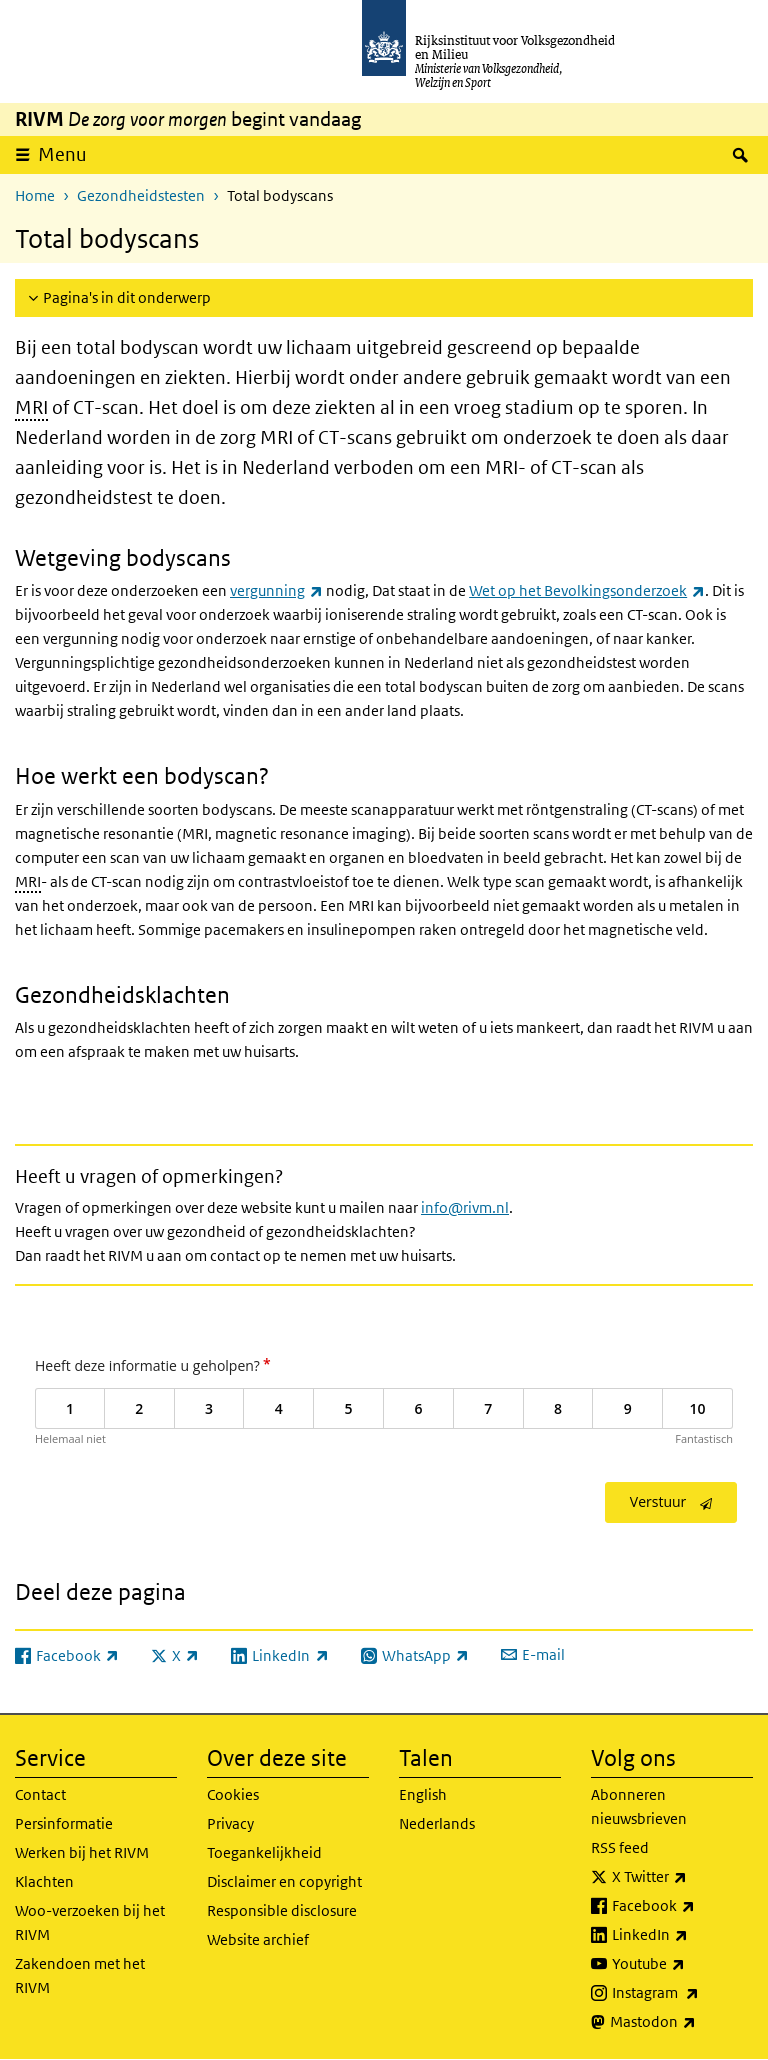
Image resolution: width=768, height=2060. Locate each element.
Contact (40, 1794)
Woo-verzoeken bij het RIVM (90, 1922)
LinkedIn (682, 1935)
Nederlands (437, 1823)
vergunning (276, 590)
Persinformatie (64, 1823)
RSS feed (620, 1847)
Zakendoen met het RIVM (80, 1975)
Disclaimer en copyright (284, 1881)
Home (35, 195)
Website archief (258, 1939)
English (423, 1794)
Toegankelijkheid (264, 1852)
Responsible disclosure (282, 1910)
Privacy (230, 1823)
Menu (62, 154)
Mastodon (681, 2022)
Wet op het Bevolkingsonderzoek (587, 590)
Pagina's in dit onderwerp (127, 297)
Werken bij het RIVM (82, 1852)
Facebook (682, 1906)
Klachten (44, 1881)
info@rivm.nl (465, 1207)
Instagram (682, 1993)
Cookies (233, 1794)
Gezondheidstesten (141, 195)
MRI (31, 407)
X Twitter (682, 1877)
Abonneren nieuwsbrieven (639, 1806)
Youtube (682, 1964)
